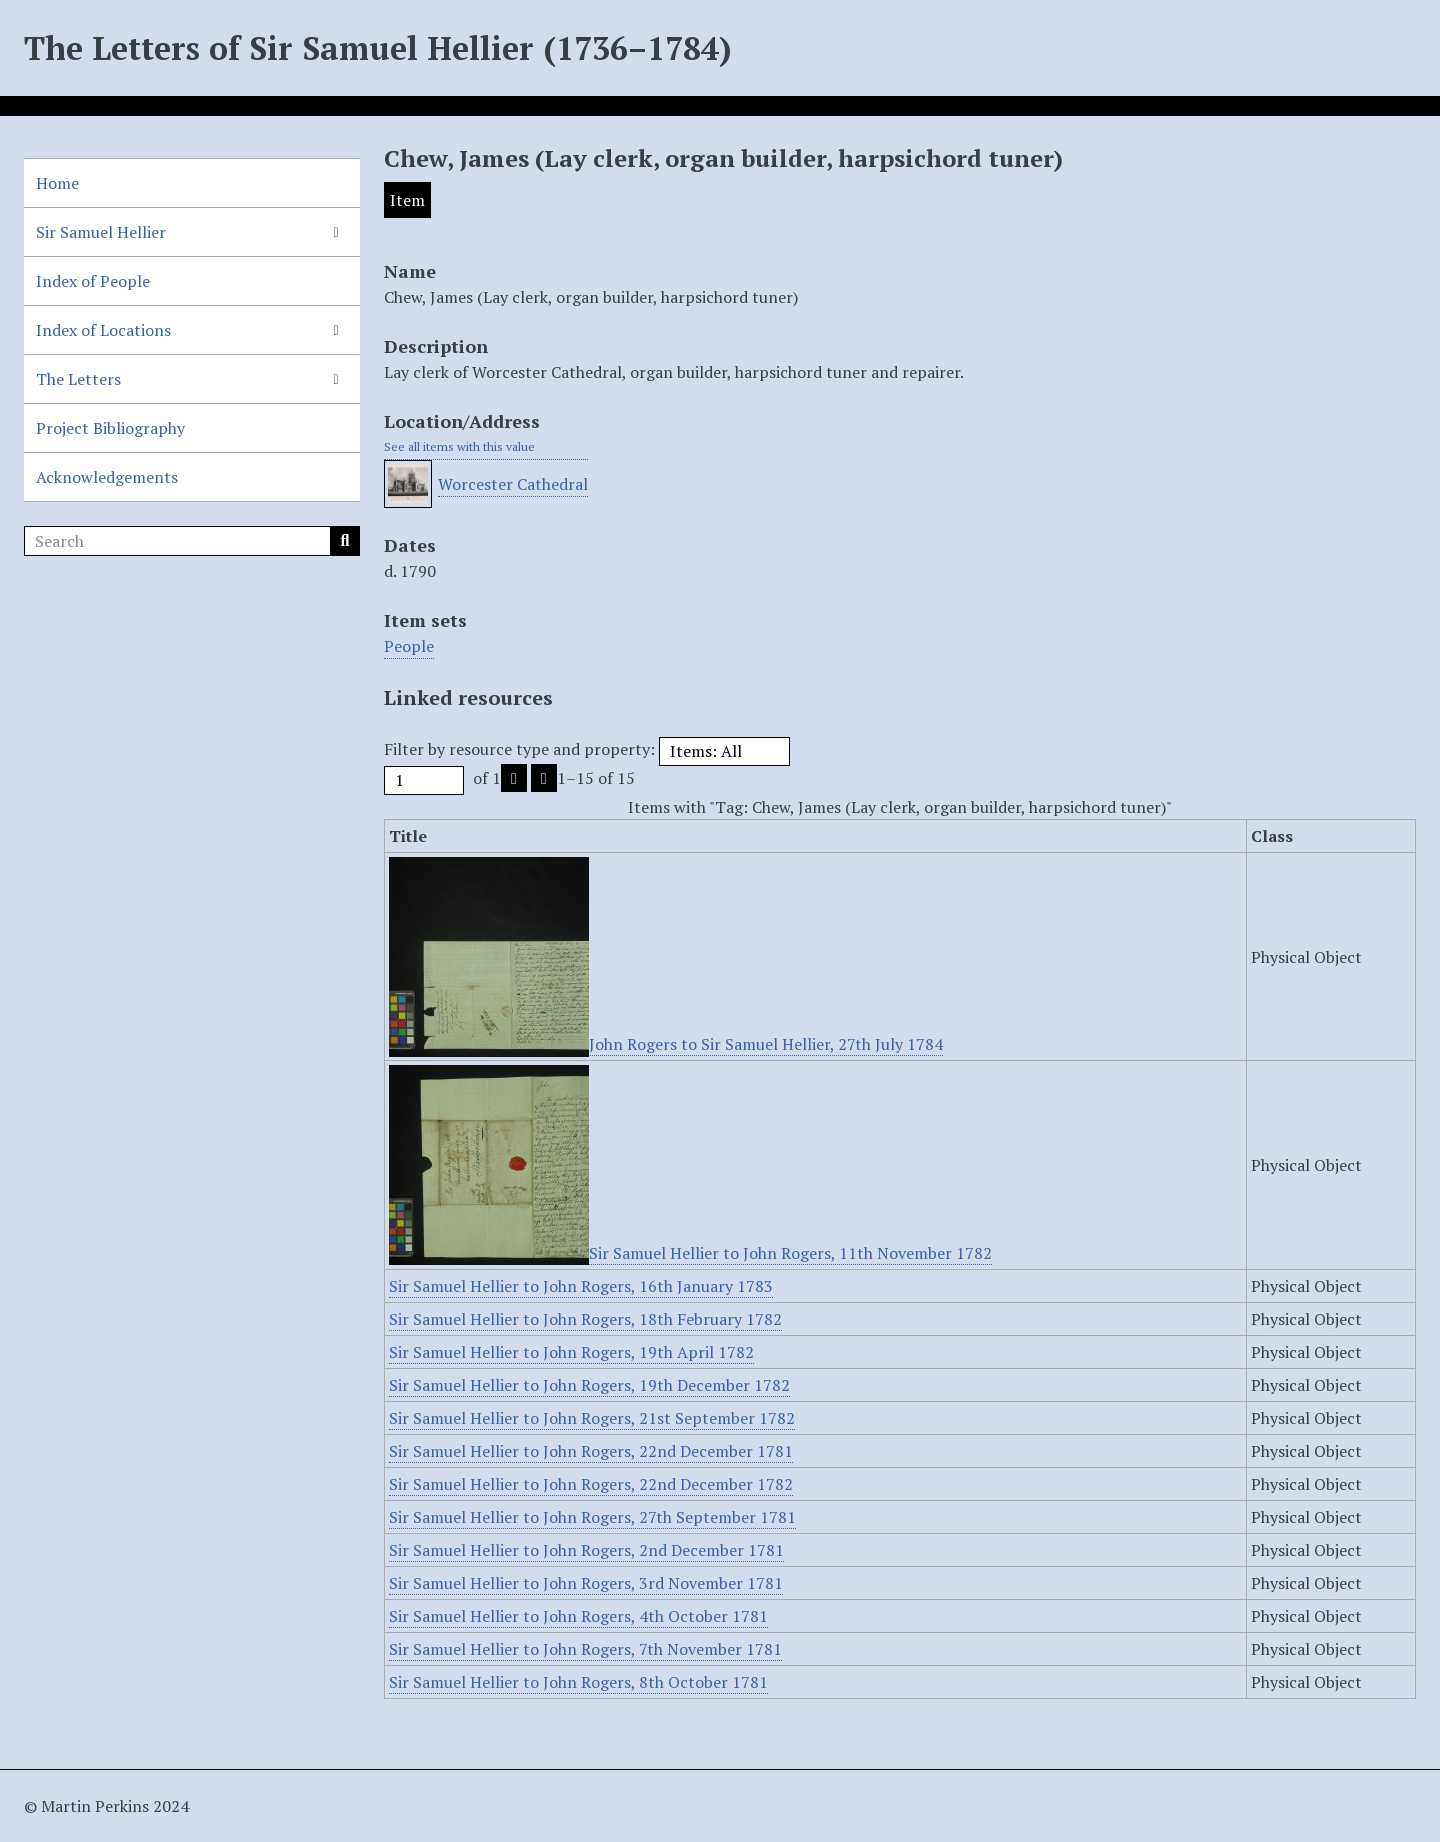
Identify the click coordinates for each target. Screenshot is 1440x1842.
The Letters (78, 379)
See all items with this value (459, 446)
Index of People (93, 281)
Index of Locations (103, 330)
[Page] (424, 780)
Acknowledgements (107, 477)
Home (57, 183)
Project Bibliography (110, 428)
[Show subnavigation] (336, 232)
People (409, 646)
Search (345, 541)
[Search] (192, 541)
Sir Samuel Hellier (101, 232)
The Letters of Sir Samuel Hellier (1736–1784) (378, 48)
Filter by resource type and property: (587, 749)
